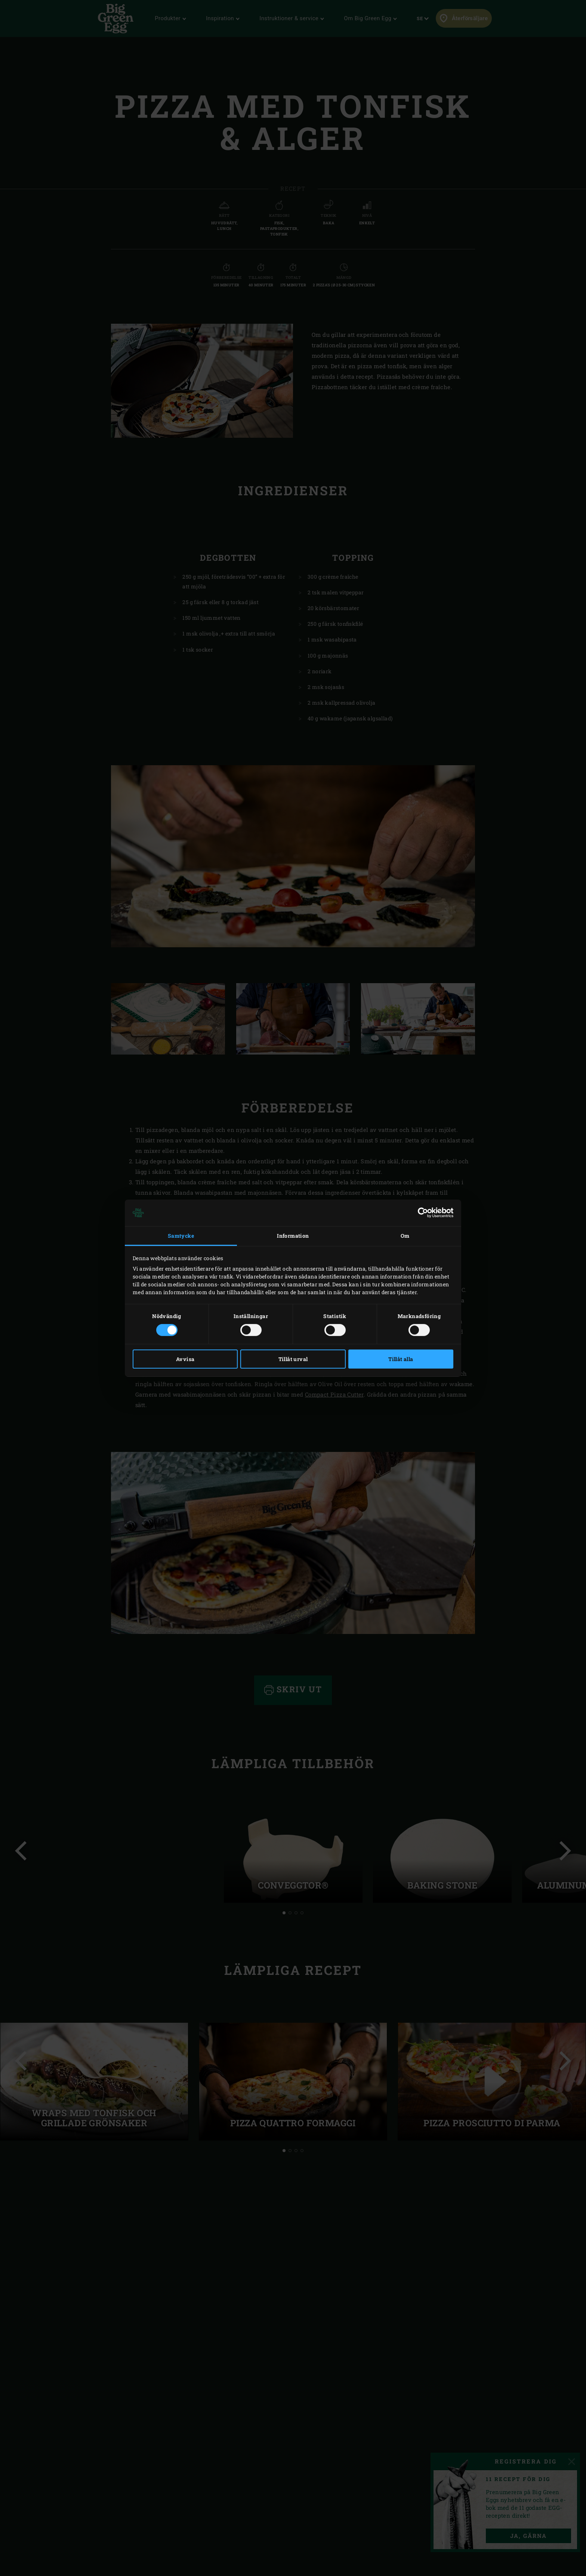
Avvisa (185, 1359)
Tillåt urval (293, 1359)
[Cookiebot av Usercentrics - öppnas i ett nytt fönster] (420, 1212)
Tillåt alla (400, 1359)
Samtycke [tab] (181, 1235)
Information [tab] (293, 1235)
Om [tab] (405, 1235)
